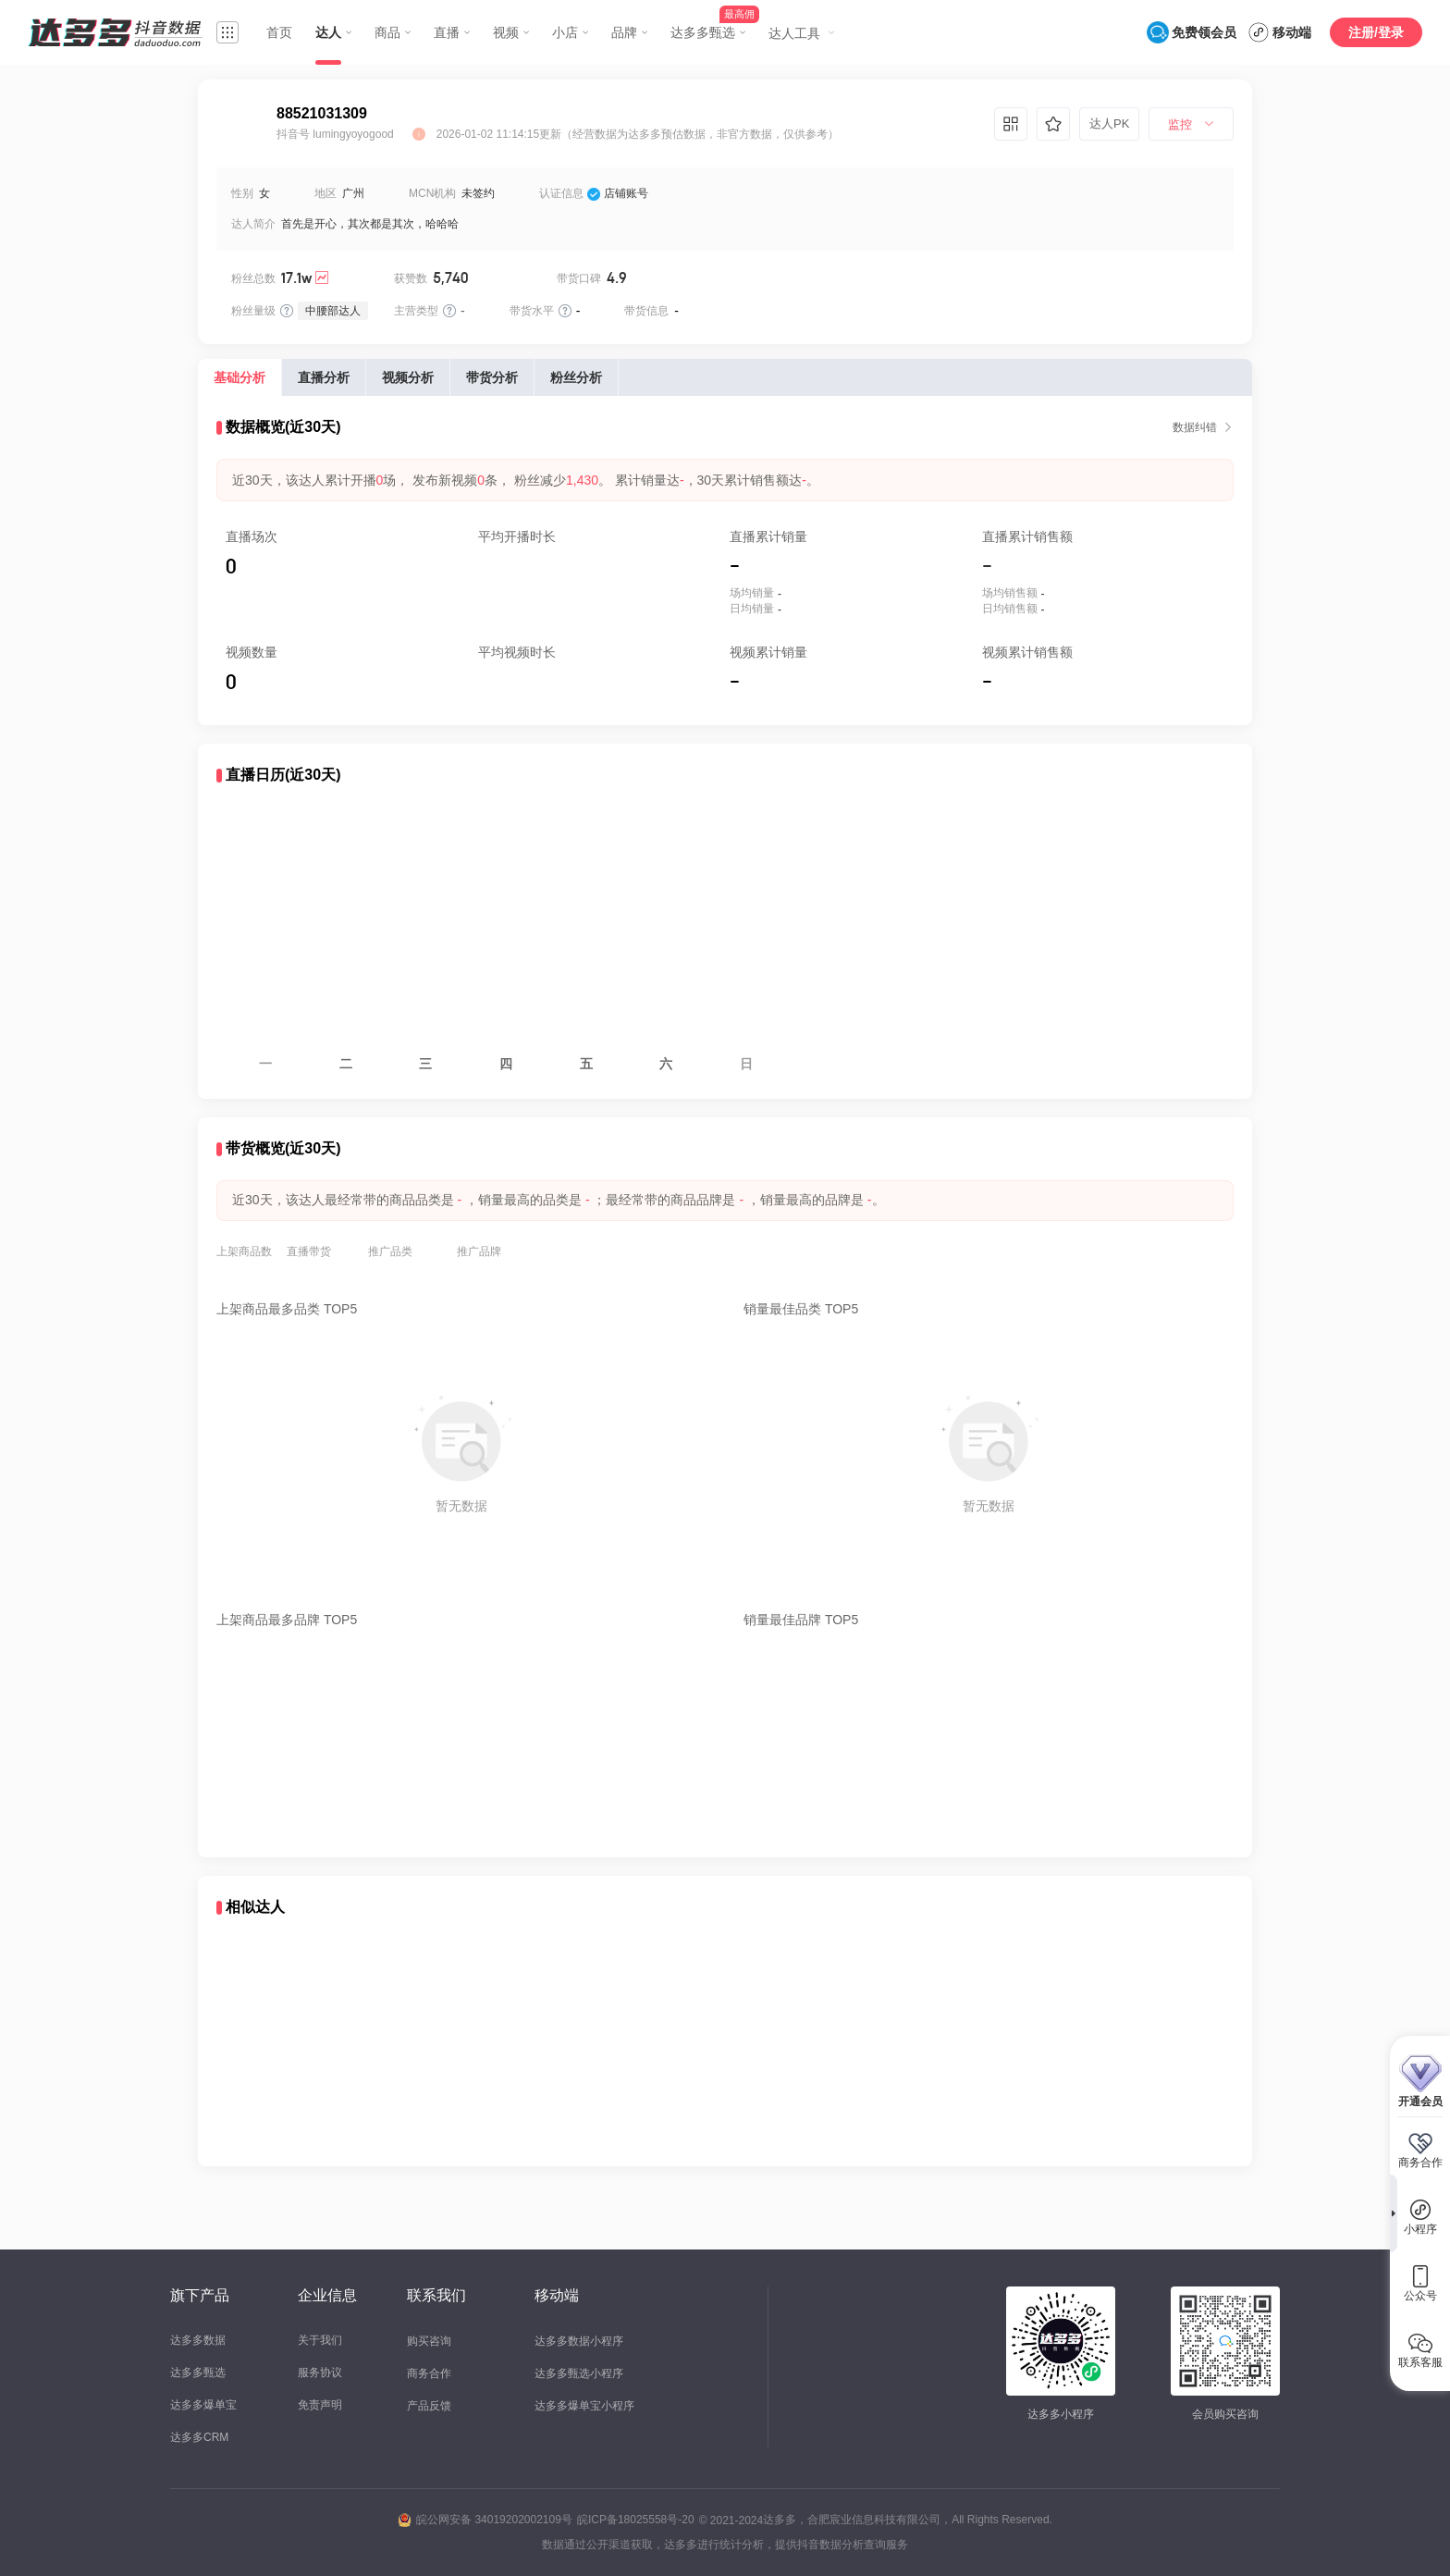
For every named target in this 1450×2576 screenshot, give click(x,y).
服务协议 (320, 2372)
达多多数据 (198, 2340)
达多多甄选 (198, 2372)
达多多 (779, 2519)
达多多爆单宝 (203, 2404)
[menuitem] (1191, 125)
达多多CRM (199, 2437)
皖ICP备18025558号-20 (635, 2519)
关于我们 (320, 2340)
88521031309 (321, 113)
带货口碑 (579, 278)
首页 (279, 32)
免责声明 (320, 2404)
